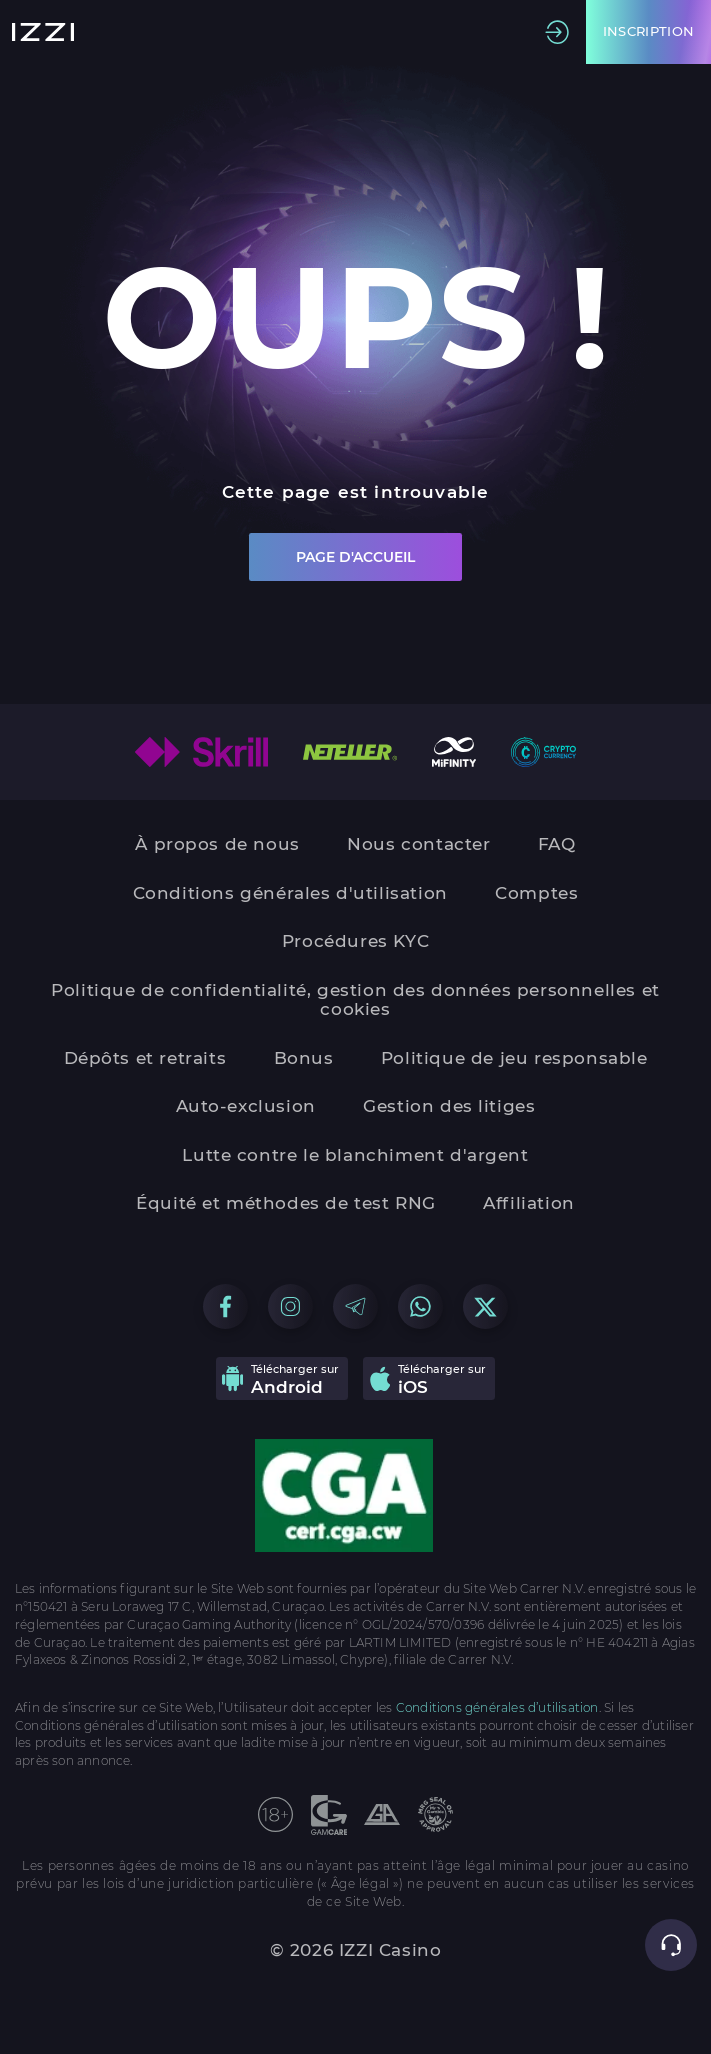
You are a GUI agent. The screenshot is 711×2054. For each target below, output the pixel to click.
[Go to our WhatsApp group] (420, 1306)
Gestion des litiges (449, 1106)
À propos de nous (217, 844)
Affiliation (529, 1203)
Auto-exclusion (246, 1106)
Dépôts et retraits (145, 1058)
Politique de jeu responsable (514, 1058)
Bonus (304, 1058)
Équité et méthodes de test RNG (286, 1203)
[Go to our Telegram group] (355, 1306)
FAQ (557, 844)
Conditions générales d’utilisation (497, 1708)
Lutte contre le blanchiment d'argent (355, 1155)
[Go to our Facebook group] (225, 1306)
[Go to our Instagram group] (290, 1306)
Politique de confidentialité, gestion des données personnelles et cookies (355, 1000)
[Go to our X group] (485, 1306)
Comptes (536, 893)
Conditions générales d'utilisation (290, 893)
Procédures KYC (355, 941)
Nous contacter (418, 844)
